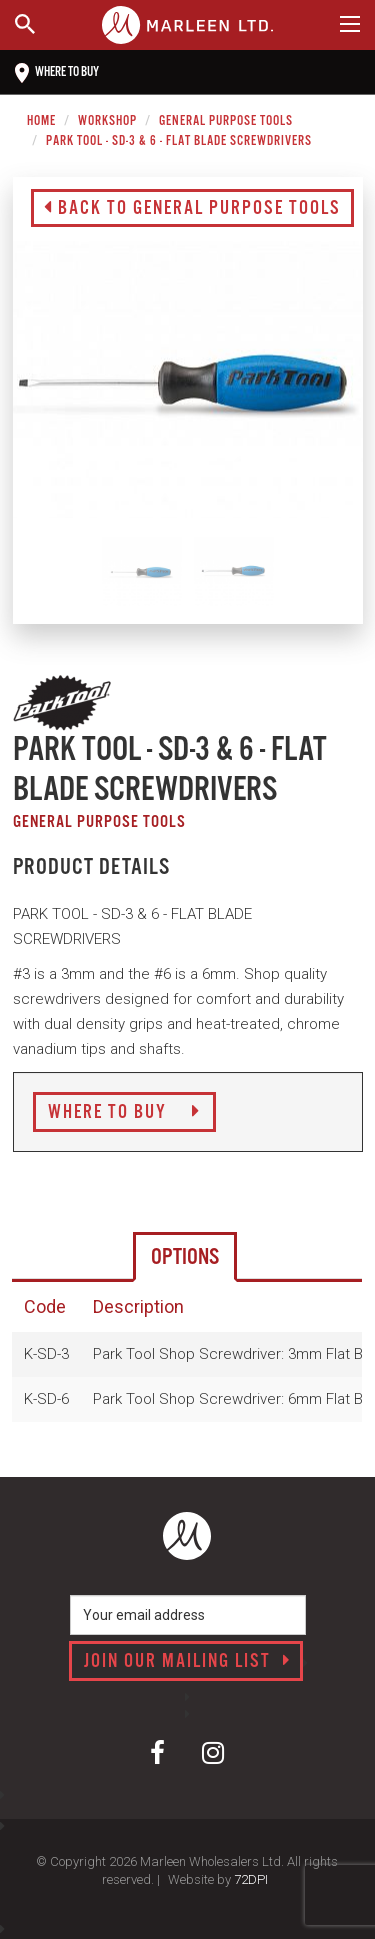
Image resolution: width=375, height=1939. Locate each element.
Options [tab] (185, 1257)
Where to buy (57, 73)
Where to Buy (124, 1113)
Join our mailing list (187, 1662)
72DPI (251, 1879)
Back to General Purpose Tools (192, 209)
